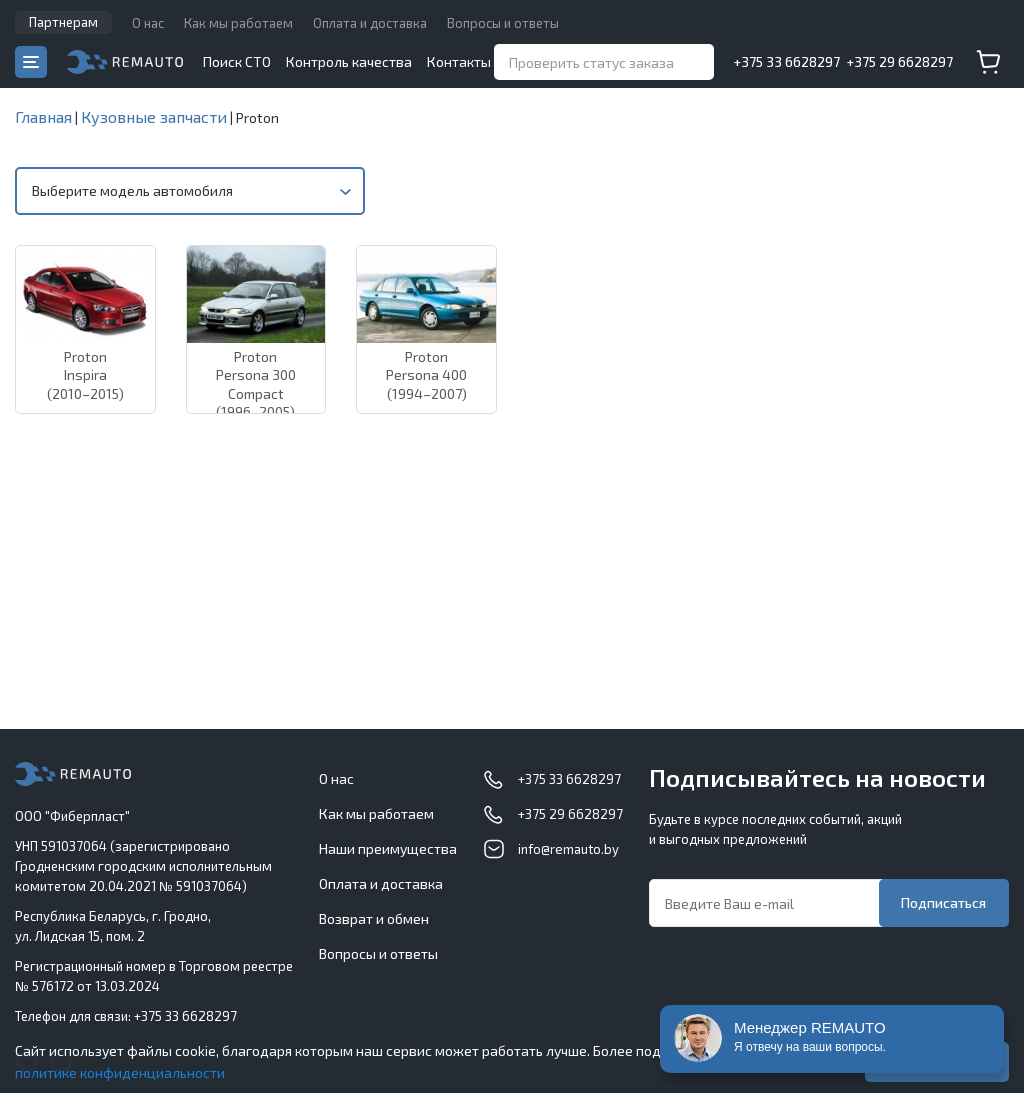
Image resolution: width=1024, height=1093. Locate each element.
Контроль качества (349, 61)
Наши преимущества (388, 848)
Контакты (459, 61)
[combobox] (190, 191)
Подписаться (943, 902)
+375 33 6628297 (787, 62)
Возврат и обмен (374, 918)
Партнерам (63, 22)
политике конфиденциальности (120, 1072)
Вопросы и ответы (503, 23)
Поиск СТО (237, 61)
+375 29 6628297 (900, 62)
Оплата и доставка (370, 23)
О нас (148, 23)
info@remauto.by (568, 849)
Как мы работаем (238, 23)
